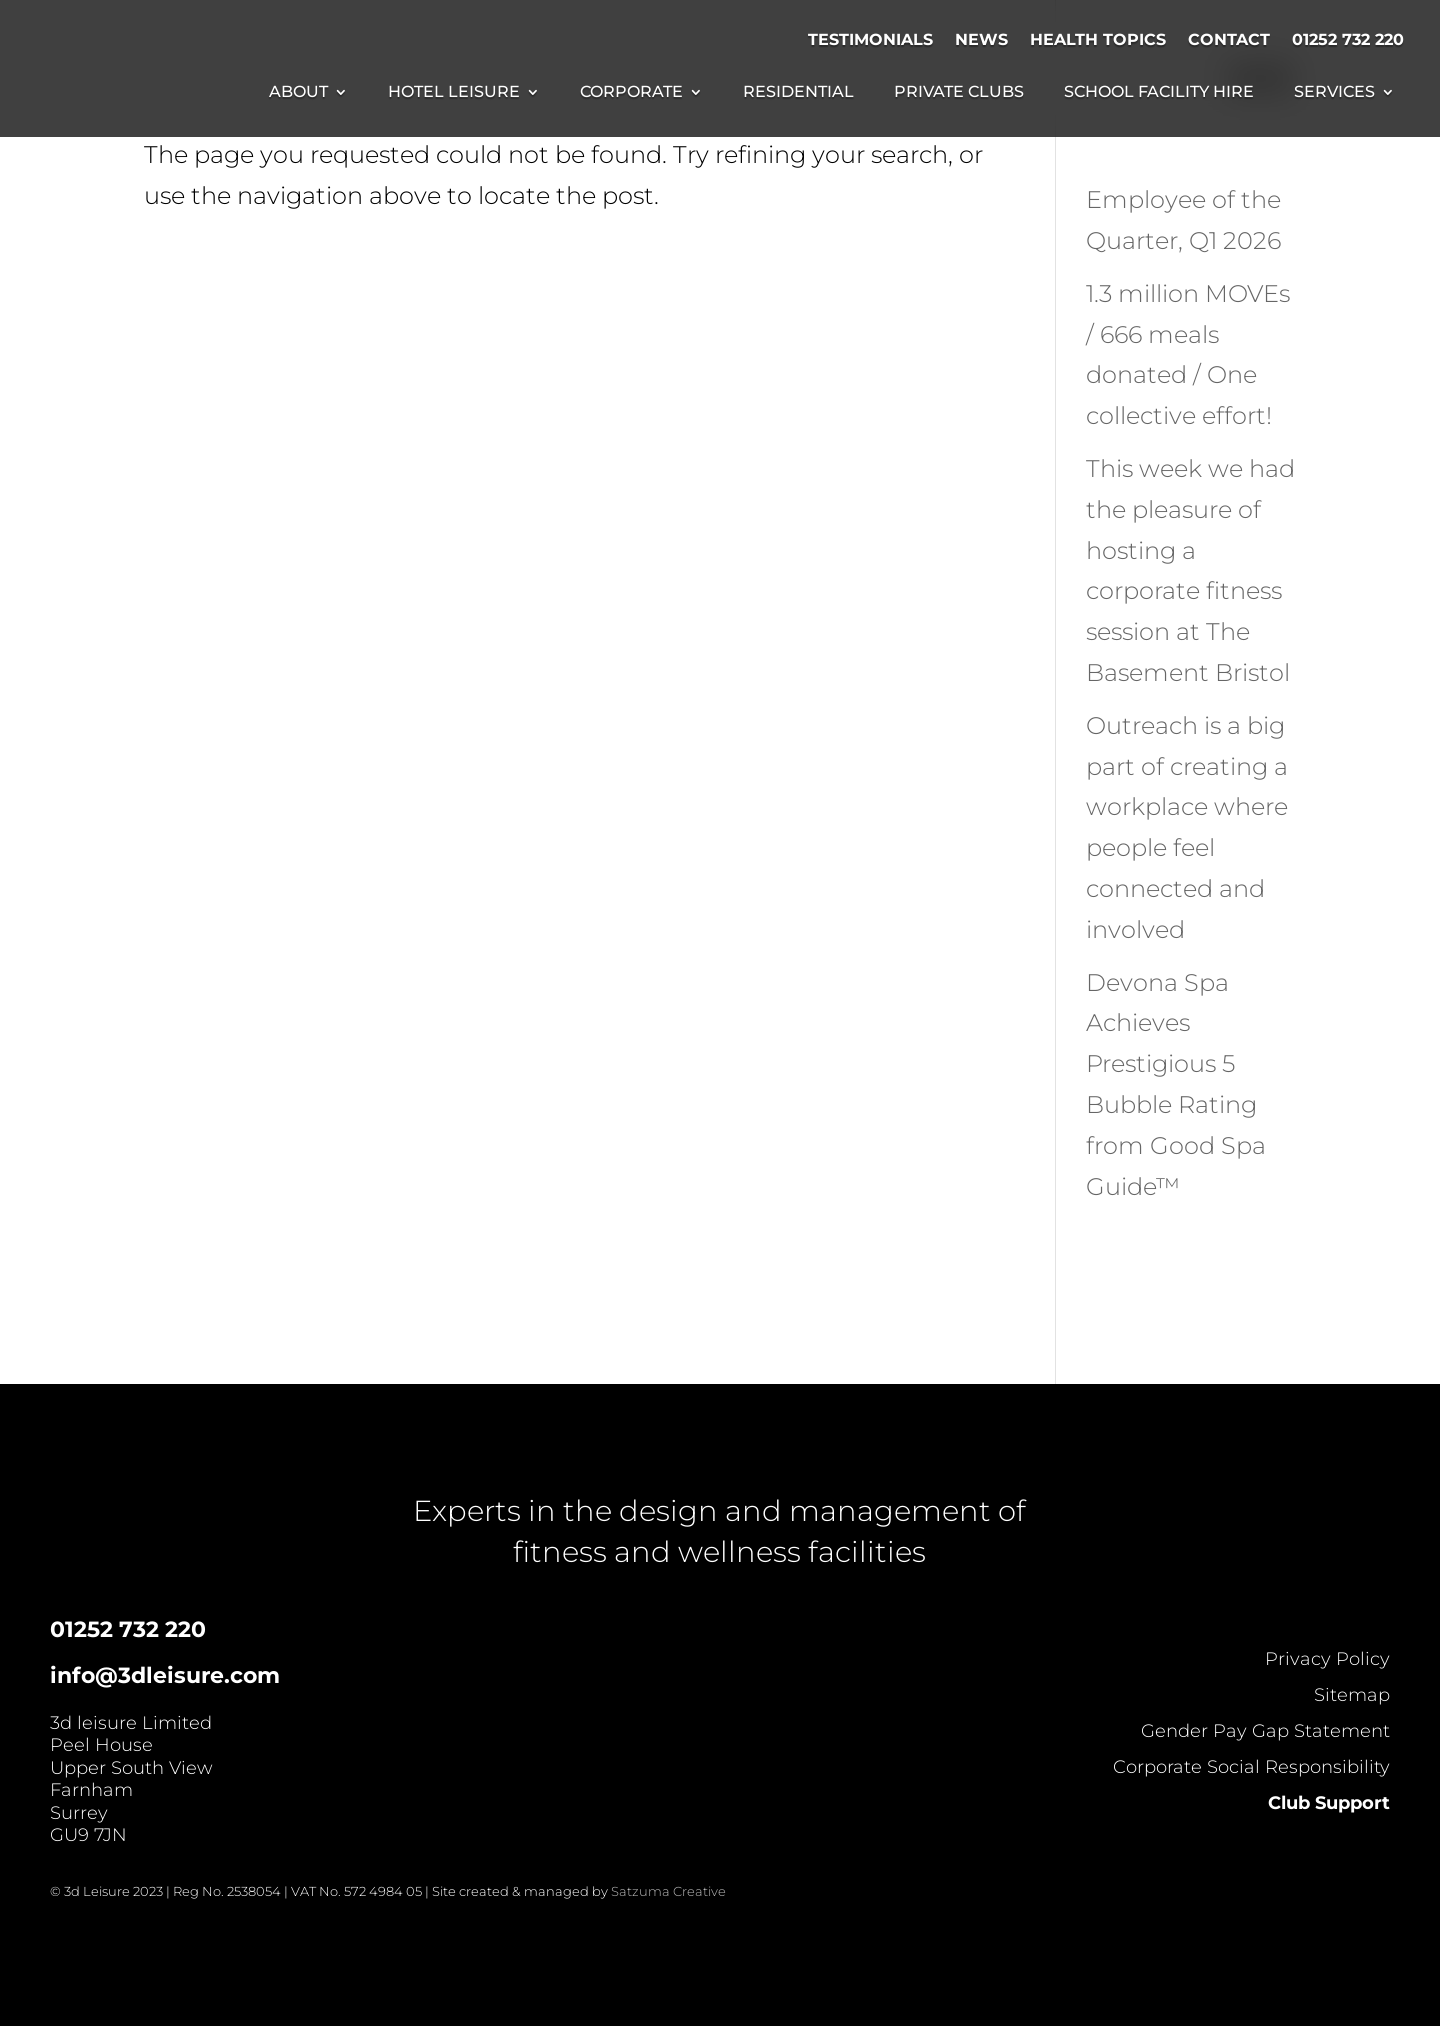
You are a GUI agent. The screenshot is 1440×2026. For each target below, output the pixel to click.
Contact (1229, 39)
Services (1334, 93)
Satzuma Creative (668, 1891)
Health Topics (1098, 39)
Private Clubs (959, 93)
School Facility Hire (1159, 93)
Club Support (1329, 1803)
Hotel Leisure (454, 93)
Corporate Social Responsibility (1251, 1767)
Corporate (631, 93)
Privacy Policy (1327, 1659)
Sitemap (1352, 1695)
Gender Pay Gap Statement (1265, 1731)
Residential (798, 93)
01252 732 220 (1348, 39)
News (981, 39)
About (298, 93)
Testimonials (870, 39)
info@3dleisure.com (165, 1675)
